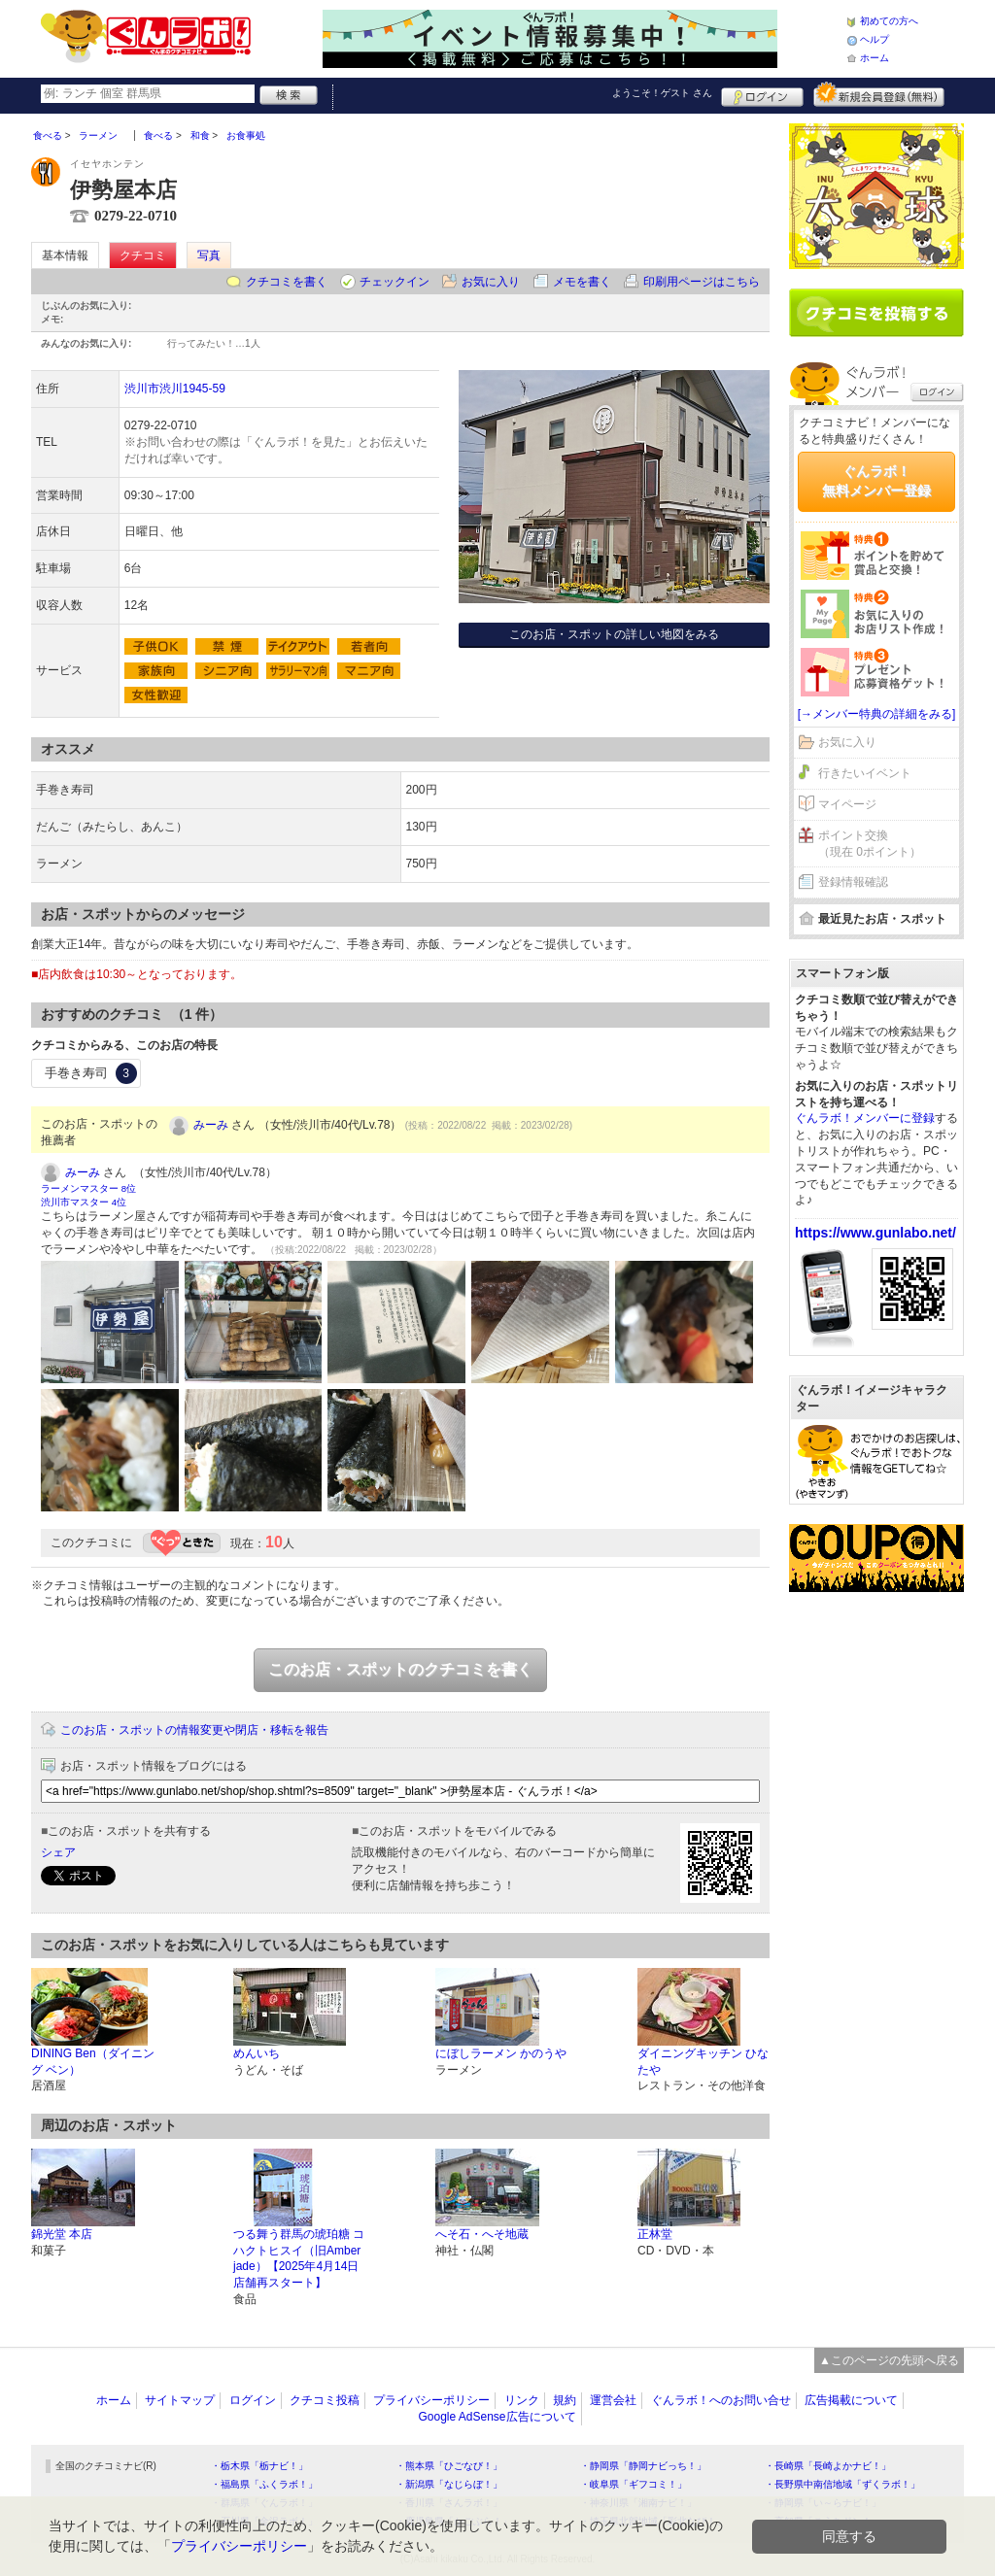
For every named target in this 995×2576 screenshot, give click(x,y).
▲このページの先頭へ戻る (889, 2360)
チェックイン (394, 281)
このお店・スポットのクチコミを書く (400, 1669)
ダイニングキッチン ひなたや (703, 2062)
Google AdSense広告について (496, 2416)
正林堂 (654, 2234)
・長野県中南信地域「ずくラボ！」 (842, 2484)
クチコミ (143, 255)
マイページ (847, 804)
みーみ (210, 1125)
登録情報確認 (853, 882)
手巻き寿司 (91, 1073)
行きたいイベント (864, 773)
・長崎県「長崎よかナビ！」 (828, 2465)
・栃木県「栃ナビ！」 (259, 2465)
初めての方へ (889, 21)
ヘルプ (874, 39)
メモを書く (582, 281)
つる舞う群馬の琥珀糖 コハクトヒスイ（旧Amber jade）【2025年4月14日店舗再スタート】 (298, 2258)
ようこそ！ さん (662, 92)
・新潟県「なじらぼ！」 (448, 2484)
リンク (521, 2400)
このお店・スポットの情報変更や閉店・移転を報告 (194, 1730)
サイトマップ (180, 2400)
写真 (209, 255)
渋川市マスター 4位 (83, 1202)
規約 (564, 2400)
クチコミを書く (286, 281)
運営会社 (613, 2400)
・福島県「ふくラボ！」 (264, 2484)
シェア (58, 1852)
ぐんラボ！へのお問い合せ (721, 2400)
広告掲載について (851, 2400)
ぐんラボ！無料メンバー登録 (876, 480)
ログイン (762, 94)
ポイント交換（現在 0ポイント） (869, 844)
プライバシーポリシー (431, 2400)
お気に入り (491, 281)
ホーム (874, 57)
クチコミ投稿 (325, 2400)
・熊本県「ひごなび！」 (448, 2465)
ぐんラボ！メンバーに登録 (865, 1118)
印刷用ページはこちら (701, 281)
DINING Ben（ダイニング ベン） (92, 2062)
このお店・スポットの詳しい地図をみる (614, 634)
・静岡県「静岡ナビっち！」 (643, 2465)
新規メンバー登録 (878, 94)
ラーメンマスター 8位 (88, 1188)
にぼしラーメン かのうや (500, 2053)
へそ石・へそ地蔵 (482, 2234)
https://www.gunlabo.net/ (875, 1232)
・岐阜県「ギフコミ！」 (633, 2484)
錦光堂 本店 (61, 2234)
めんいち (256, 2053)
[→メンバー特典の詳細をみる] (877, 714)
